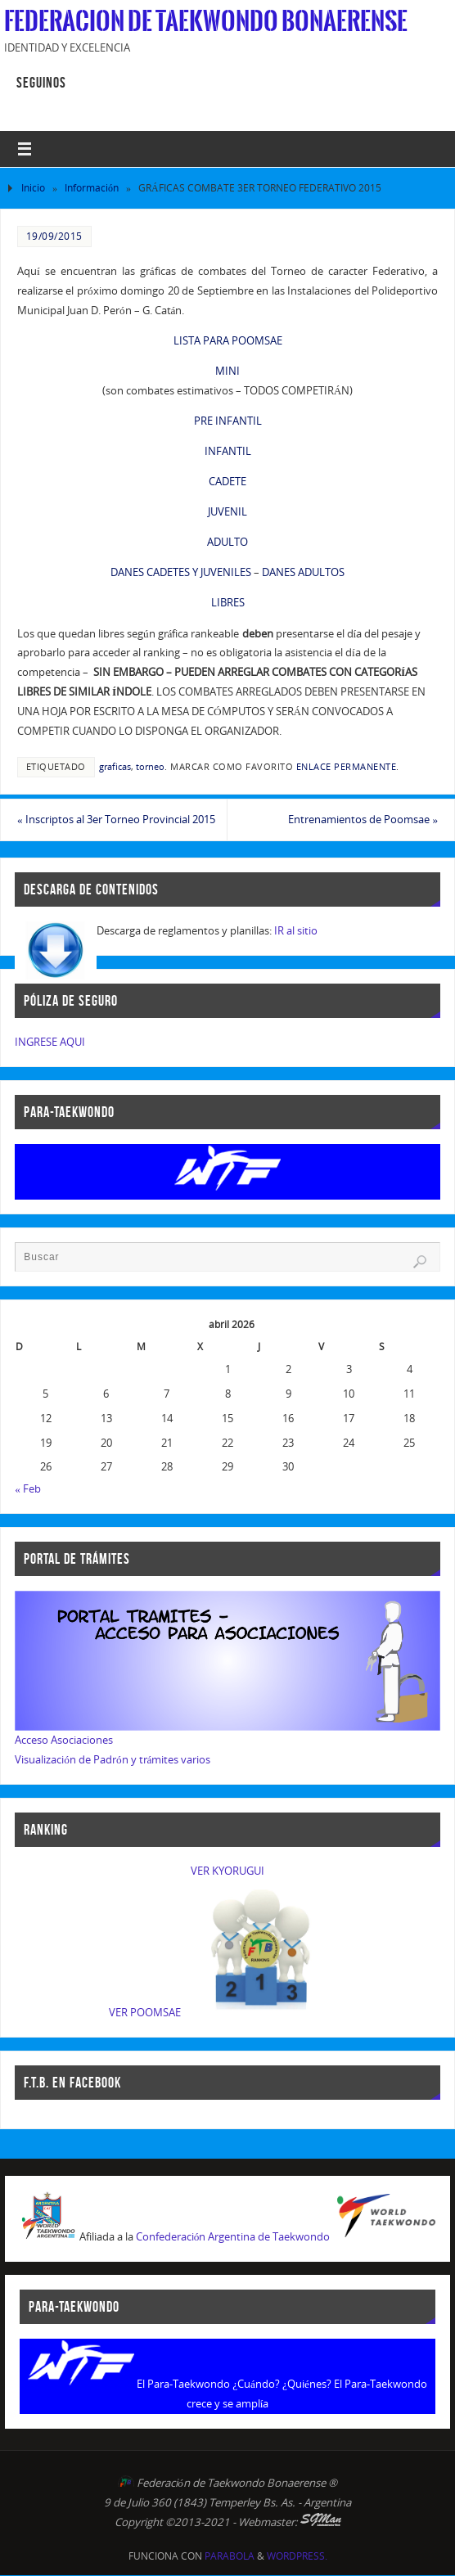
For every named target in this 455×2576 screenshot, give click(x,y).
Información (92, 188)
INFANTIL (228, 451)
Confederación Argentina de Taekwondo (233, 2236)
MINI (227, 370)
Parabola (230, 2556)
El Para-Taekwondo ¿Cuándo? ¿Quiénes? (234, 2383)
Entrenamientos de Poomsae (363, 819)
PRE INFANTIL (228, 420)
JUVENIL (227, 511)
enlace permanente (346, 766)
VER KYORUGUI (227, 1870)
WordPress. (297, 2556)
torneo (150, 766)
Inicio (33, 188)
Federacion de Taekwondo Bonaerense (206, 21)
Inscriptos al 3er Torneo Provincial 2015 (116, 819)
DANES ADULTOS (303, 572)
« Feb (28, 1488)
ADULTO (227, 541)
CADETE (227, 481)
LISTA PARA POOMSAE (227, 340)
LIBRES (228, 602)
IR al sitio (296, 930)
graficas (115, 766)
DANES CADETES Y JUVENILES (180, 572)
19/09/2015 (54, 236)
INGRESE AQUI (50, 1041)
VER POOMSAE (145, 2012)
